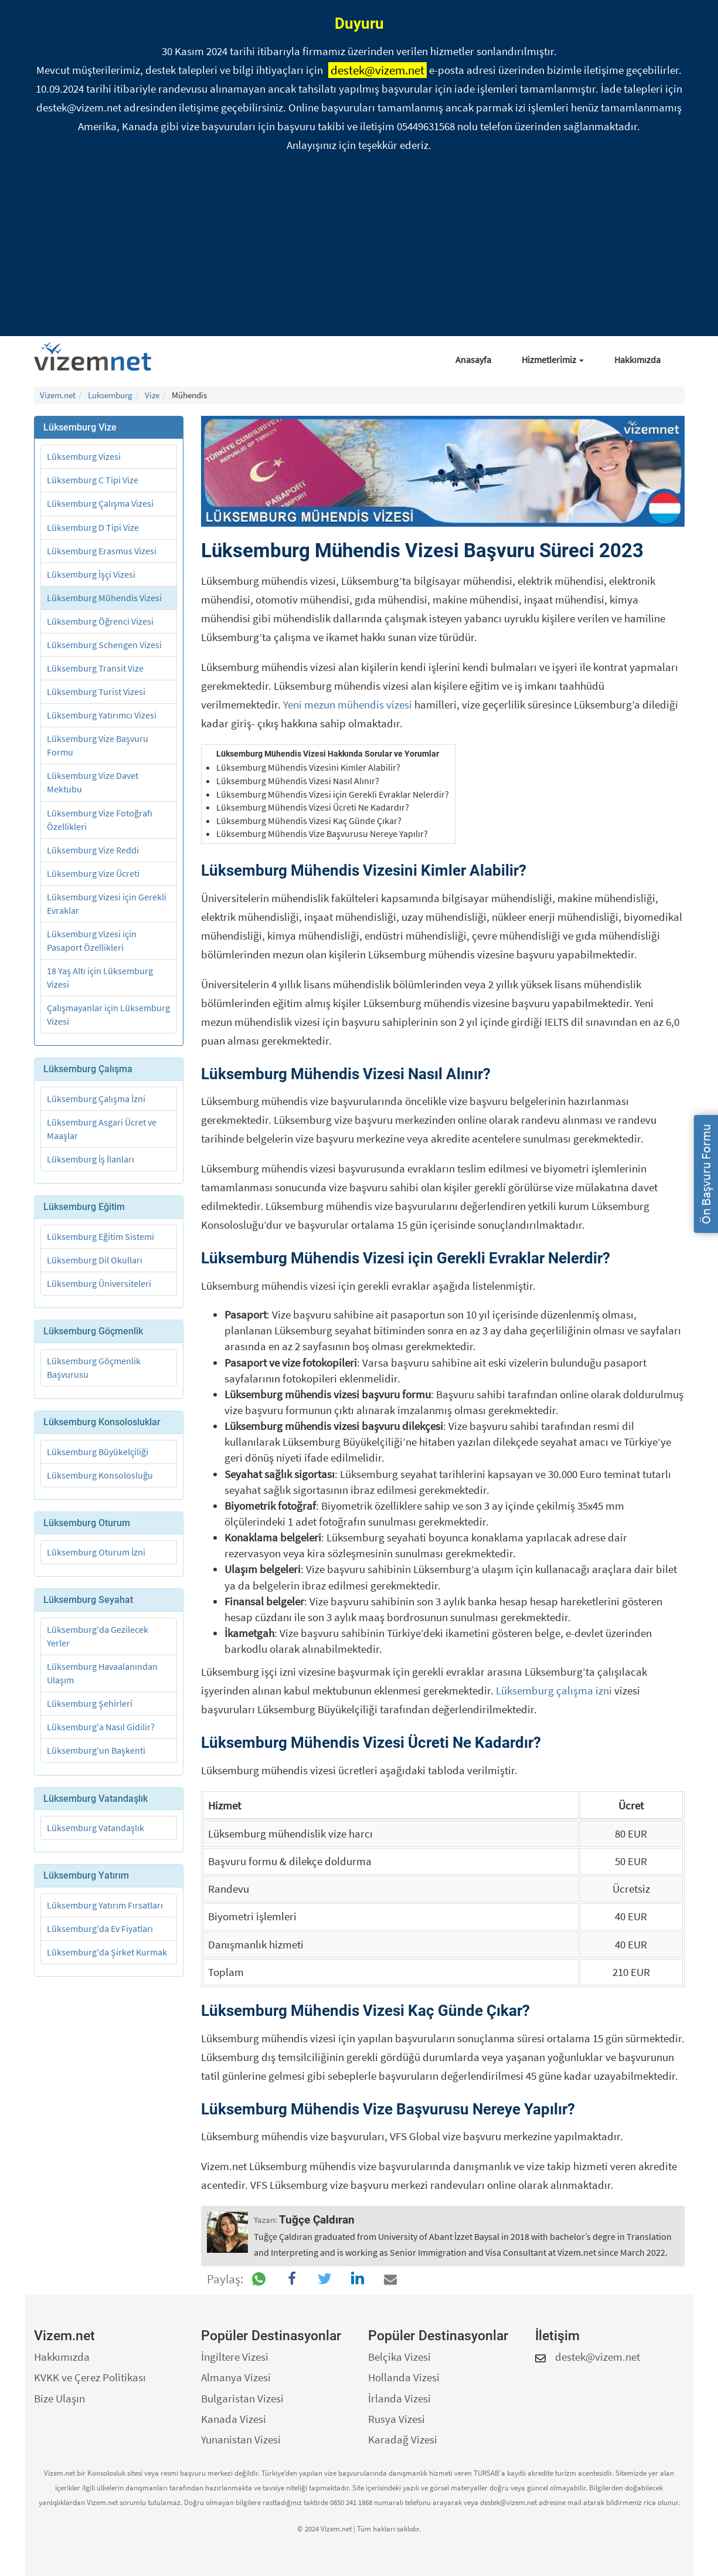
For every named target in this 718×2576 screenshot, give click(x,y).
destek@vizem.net (377, 70)
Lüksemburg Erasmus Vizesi (101, 551)
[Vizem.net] (97, 356)
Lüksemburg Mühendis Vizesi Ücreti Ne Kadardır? (312, 807)
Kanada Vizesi (233, 2419)
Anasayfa (473, 359)
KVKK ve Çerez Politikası (90, 2377)
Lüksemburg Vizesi (84, 456)
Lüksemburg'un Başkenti (96, 1750)
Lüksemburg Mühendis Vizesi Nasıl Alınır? (297, 781)
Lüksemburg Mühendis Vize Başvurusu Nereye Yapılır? (322, 833)
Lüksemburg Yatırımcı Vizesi (101, 715)
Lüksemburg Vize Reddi (93, 850)
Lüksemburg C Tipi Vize (92, 480)
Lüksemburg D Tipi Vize (93, 527)
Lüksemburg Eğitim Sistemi (100, 1236)
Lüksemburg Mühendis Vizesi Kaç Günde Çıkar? (308, 820)
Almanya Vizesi (236, 2377)
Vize (152, 395)
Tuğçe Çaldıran (317, 2219)
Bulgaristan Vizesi (242, 2398)
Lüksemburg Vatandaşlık (95, 1827)
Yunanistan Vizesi (241, 2439)
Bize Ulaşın (59, 2398)
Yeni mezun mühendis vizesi (347, 704)
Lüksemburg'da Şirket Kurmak (107, 1952)
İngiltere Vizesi (234, 2357)
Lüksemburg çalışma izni (554, 1690)
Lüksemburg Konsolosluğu (100, 1475)
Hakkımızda (637, 359)
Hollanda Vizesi (404, 2377)
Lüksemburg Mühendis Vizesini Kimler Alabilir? (308, 767)
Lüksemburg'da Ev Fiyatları (100, 1928)
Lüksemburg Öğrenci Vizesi (100, 621)
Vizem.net (58, 395)
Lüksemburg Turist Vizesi (96, 691)
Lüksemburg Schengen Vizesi (104, 644)
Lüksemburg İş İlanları (90, 1159)
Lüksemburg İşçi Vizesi (91, 574)
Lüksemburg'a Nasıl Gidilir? (101, 1727)
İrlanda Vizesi (399, 2398)
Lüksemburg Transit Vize (95, 668)
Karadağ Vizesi (402, 2439)
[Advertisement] (359, 248)
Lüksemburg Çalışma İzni (96, 1098)
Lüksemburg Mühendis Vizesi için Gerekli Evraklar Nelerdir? (332, 794)
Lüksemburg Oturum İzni (96, 1552)
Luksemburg (110, 395)
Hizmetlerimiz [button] (553, 359)
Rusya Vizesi (396, 2419)
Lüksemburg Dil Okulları (94, 1260)
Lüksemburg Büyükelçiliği (97, 1452)
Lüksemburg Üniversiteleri (99, 1283)
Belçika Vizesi (399, 2357)
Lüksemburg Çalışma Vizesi (100, 503)
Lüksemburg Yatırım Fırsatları (105, 1905)
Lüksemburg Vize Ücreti (93, 873)
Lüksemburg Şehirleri (89, 1703)
